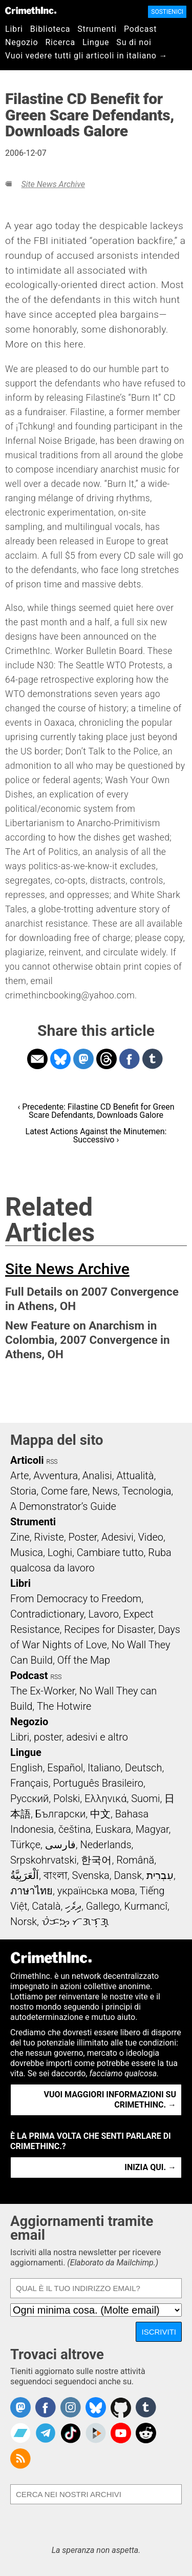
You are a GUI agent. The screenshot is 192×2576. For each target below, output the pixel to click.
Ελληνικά (105, 1798)
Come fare (64, 1491)
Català (46, 1906)
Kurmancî (145, 1906)
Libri (14, 29)
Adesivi (117, 1537)
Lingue (95, 42)
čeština (74, 1829)
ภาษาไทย (31, 1891)
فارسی (60, 1844)
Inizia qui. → (150, 2167)
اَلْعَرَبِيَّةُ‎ (24, 1875)
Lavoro (104, 1614)
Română (135, 1860)
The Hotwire (64, 1706)
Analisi (97, 1475)
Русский (29, 1798)
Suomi (145, 1798)
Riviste (49, 1537)
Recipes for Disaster (109, 1629)
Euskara (113, 1829)
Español (65, 1768)
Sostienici (167, 11)
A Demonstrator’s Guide (63, 1506)
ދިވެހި (73, 1906)
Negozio (21, 42)
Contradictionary (47, 1614)
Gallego (103, 1906)
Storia (23, 1491)
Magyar (152, 1829)
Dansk (128, 1875)
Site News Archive (52, 184)
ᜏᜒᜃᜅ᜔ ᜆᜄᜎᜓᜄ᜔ (75, 1921)
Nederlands (105, 1844)
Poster (82, 1537)
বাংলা (56, 1875)
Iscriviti (158, 2331)
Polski (66, 1798)
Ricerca (60, 42)
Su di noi (133, 42)
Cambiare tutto (110, 1552)
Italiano (104, 1768)
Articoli (27, 1460)
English (26, 1768)
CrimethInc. (30, 10)
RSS (52, 1461)
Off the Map (83, 1660)
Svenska (90, 1875)
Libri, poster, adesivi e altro (69, 1737)
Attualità (135, 1475)
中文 (100, 1814)
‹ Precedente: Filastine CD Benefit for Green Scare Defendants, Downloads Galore (95, 1111)
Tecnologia (147, 1491)
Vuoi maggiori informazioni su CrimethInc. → (110, 2100)
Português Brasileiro (98, 1783)
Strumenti (97, 29)
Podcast (140, 29)
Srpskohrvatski (43, 1860)
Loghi (60, 1552)
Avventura (55, 1475)
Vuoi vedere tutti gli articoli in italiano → (86, 55)
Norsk (23, 1921)
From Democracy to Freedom (75, 1598)
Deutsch (143, 1768)
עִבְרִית (160, 1875)
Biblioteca (50, 29)
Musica (26, 1552)
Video (150, 1537)
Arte (19, 1475)
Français (29, 1783)
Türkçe (25, 1844)
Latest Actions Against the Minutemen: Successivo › (96, 1135)
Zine (20, 1537)
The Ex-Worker (42, 1691)
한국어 (96, 1860)
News (105, 1491)
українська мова (96, 1891)
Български (60, 1814)
